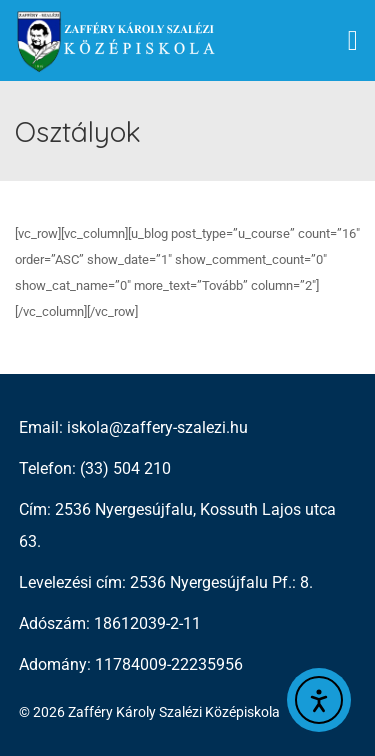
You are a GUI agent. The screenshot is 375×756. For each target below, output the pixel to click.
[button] (353, 41)
